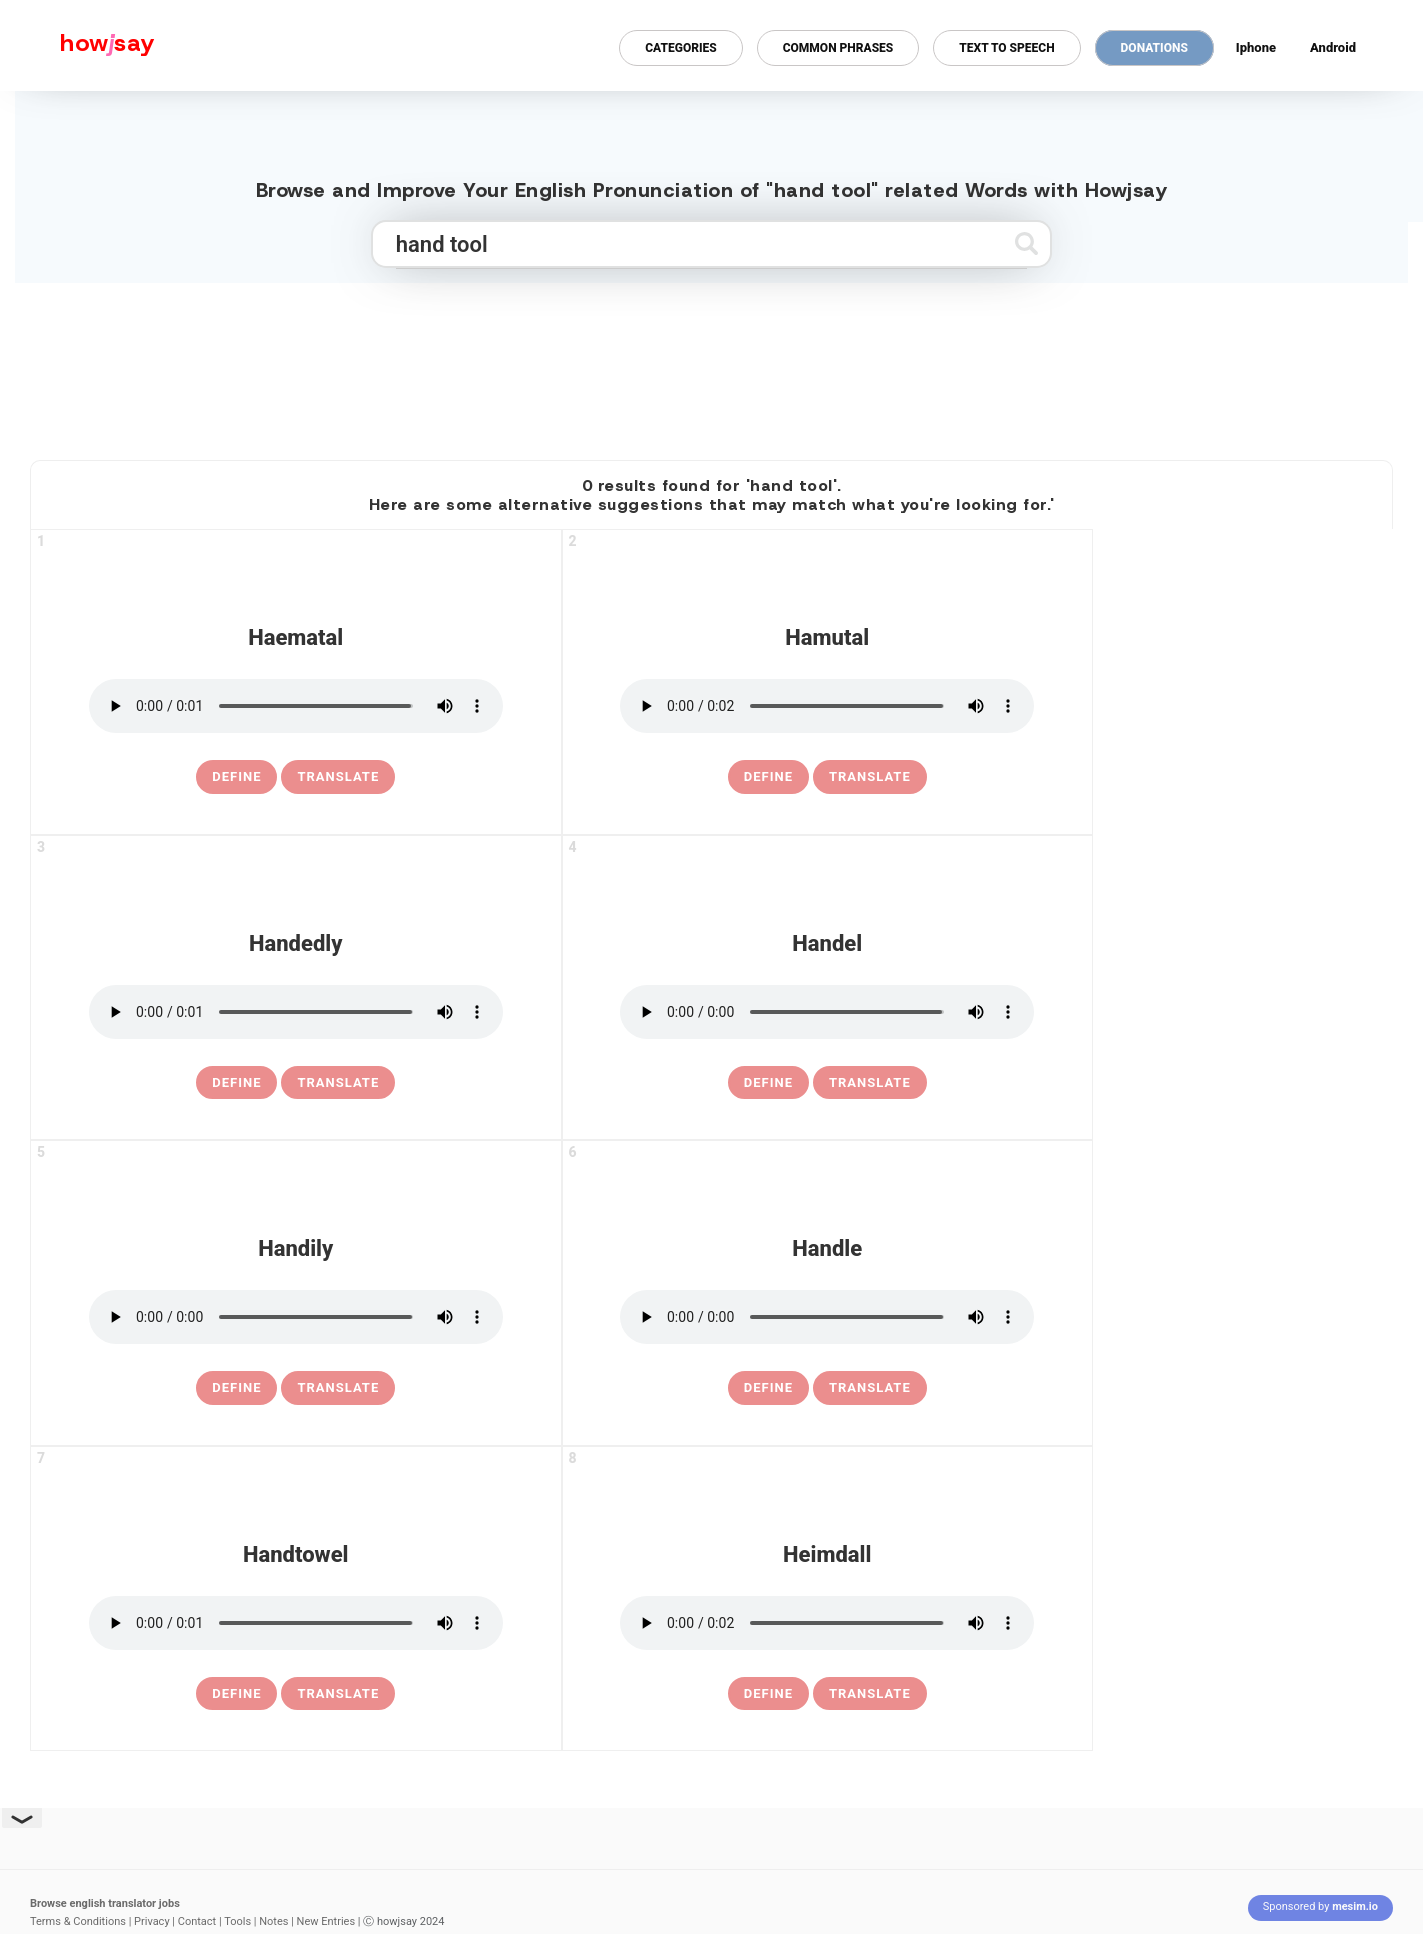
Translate (338, 776)
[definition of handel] (768, 1083)
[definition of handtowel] (236, 1694)
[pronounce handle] (827, 1317)
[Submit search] (1026, 243)
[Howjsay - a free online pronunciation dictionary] (77, 45)
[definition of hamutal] (768, 777)
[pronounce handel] (827, 1012)
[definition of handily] (236, 1388)
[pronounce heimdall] (827, 1623)
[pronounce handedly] (296, 1012)
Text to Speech (1006, 48)
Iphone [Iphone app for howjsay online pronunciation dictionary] (1256, 47)
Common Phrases (838, 48)
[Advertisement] (712, 363)
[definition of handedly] (236, 1083)
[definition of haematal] (236, 777)
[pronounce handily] (296, 1317)
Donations (1154, 48)
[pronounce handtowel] (296, 1623)
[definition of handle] (768, 1388)
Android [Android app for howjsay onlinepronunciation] (1333, 47)
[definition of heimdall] (768, 1694)
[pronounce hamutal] (827, 706)
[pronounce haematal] (296, 706)
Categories (680, 48)
